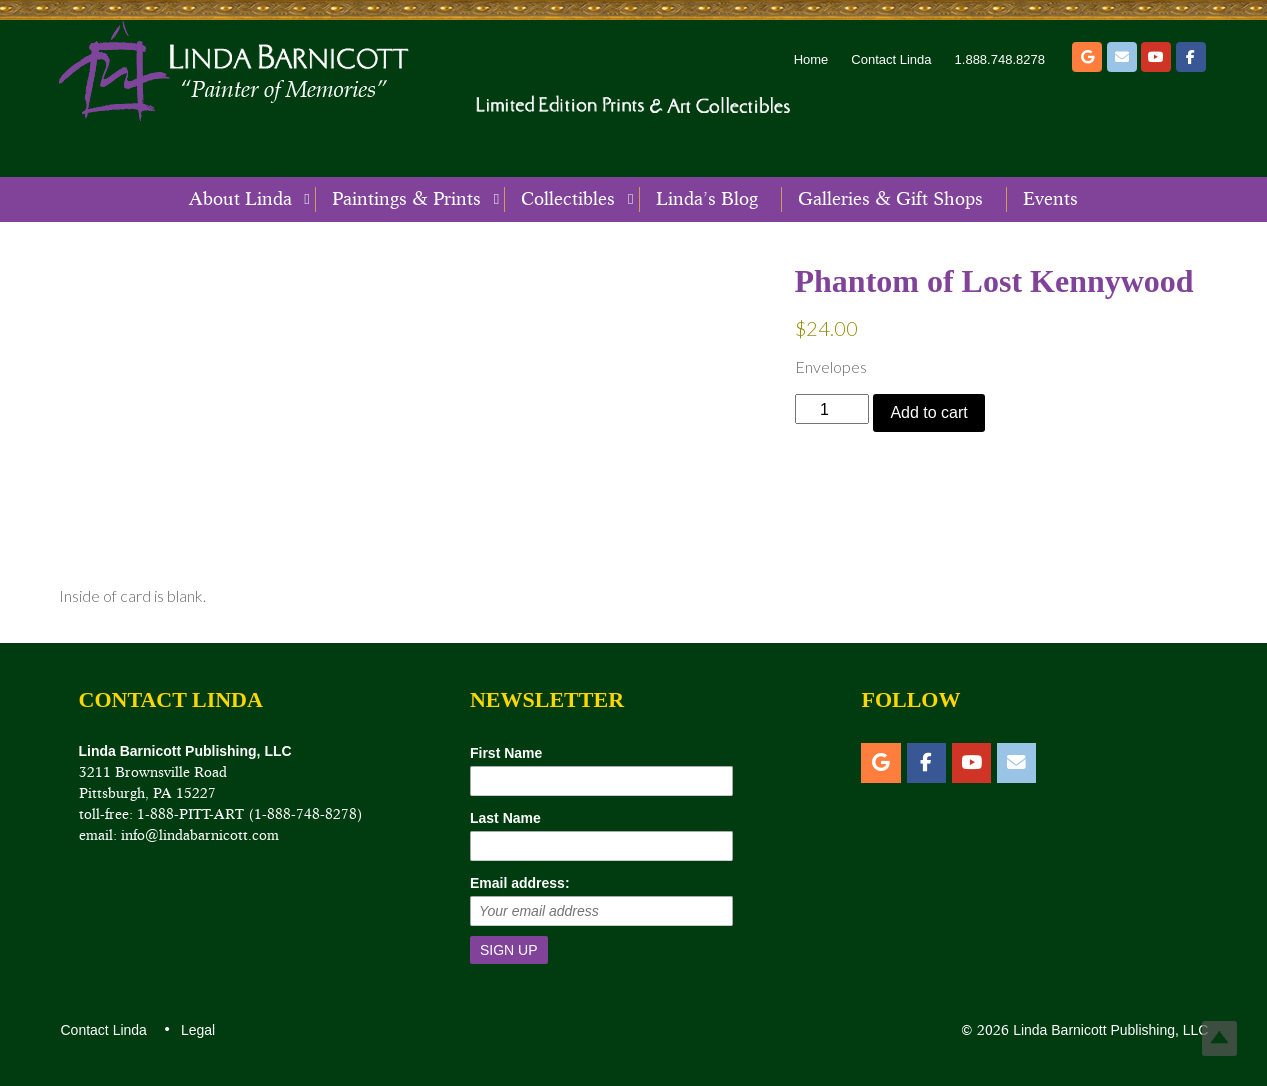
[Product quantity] (832, 408)
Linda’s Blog (707, 199)
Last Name (505, 818)
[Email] (1122, 57)
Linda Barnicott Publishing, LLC (1108, 1030)
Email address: (520, 883)
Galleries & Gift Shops (890, 199)
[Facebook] (1191, 57)
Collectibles (568, 199)
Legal (197, 1030)
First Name (506, 753)
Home (811, 59)
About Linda (240, 199)
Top (1219, 1038)
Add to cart (928, 412)
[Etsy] (1087, 57)
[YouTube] (1156, 57)
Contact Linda (891, 59)
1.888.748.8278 (1000, 59)
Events (1050, 199)
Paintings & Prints (406, 199)
